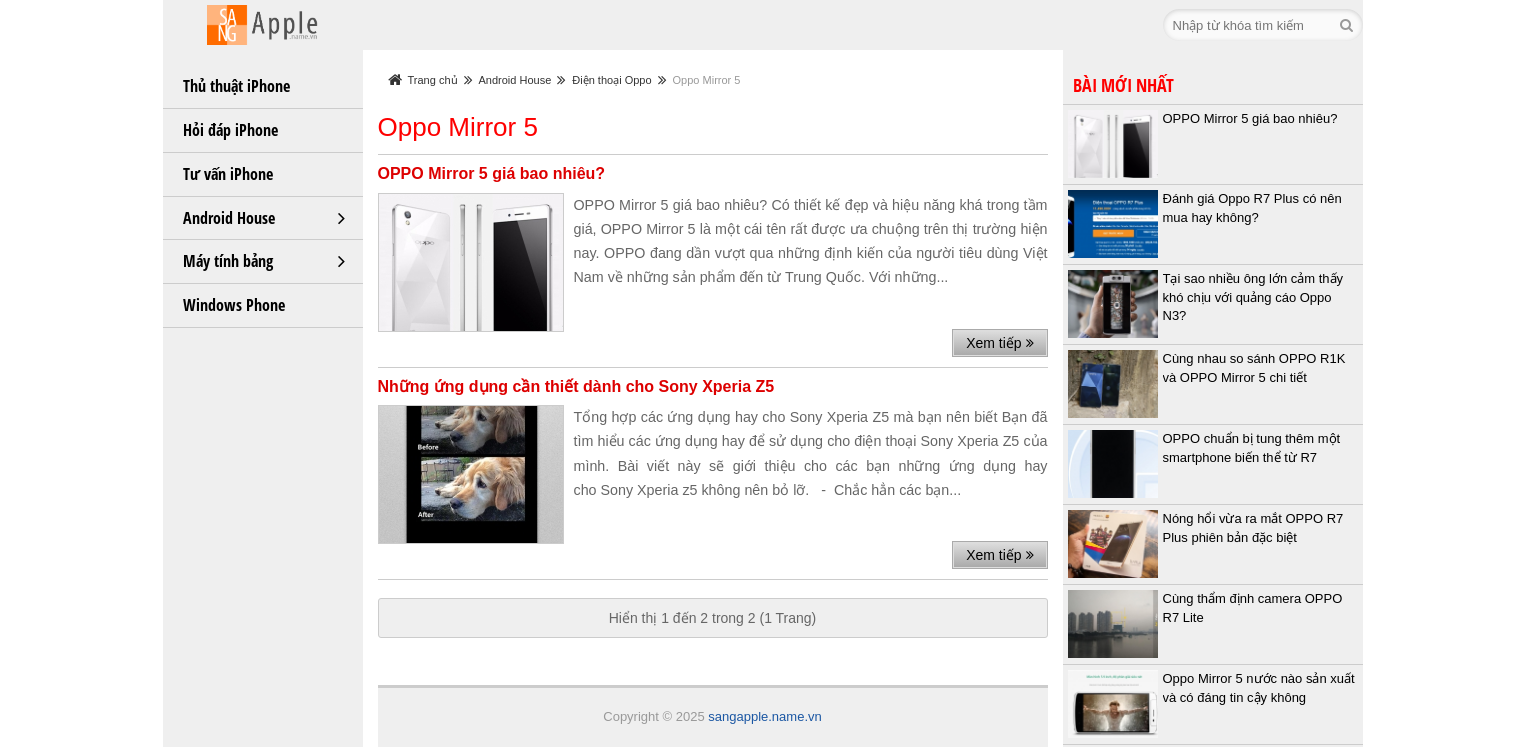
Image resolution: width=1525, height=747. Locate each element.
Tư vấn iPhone (228, 174)
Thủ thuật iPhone (236, 86)
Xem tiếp (999, 343)
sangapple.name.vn (764, 716)
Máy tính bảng (228, 261)
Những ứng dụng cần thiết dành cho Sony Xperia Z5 (576, 386)
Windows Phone (234, 305)
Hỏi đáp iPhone (230, 130)
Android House (229, 218)
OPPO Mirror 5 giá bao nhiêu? (492, 173)
